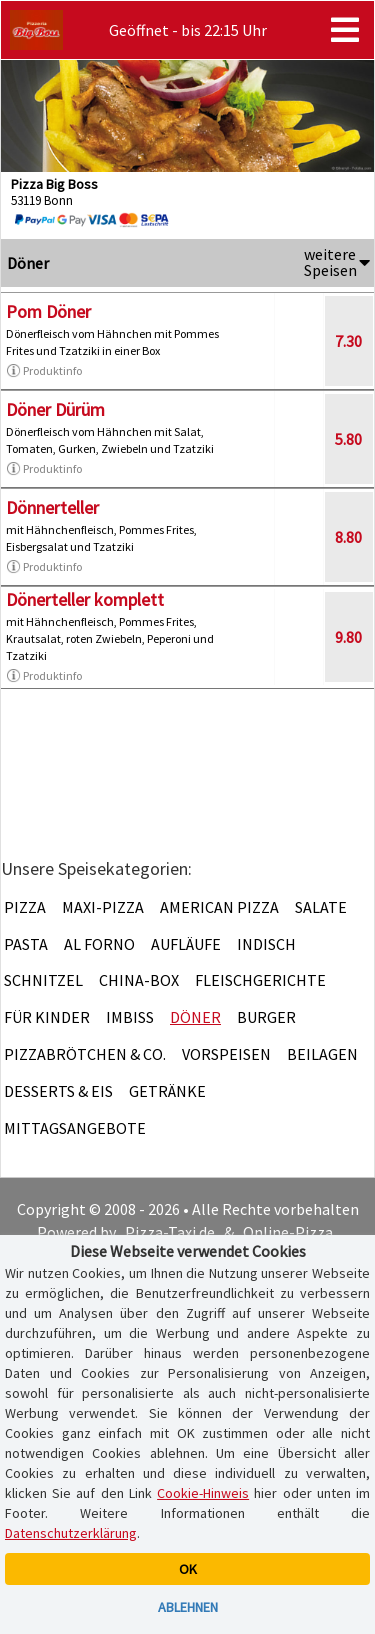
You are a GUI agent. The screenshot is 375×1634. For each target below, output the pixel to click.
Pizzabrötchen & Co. (85, 1054)
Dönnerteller (52, 507)
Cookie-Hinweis (203, 1493)
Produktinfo (44, 371)
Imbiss (130, 1017)
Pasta (26, 944)
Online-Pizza (288, 1232)
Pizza (25, 907)
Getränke (167, 1091)
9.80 (348, 637)
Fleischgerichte (260, 980)
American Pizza (219, 907)
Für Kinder (47, 1017)
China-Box (139, 980)
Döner (195, 1017)
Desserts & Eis (58, 1091)
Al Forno (99, 944)
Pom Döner (48, 311)
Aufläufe (186, 944)
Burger (266, 1017)
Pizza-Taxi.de (170, 1232)
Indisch (266, 944)
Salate (321, 907)
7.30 (348, 341)
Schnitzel (43, 980)
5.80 (348, 439)
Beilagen (322, 1054)
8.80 (348, 537)
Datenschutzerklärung (71, 1533)
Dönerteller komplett (85, 599)
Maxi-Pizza (103, 907)
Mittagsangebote (75, 1128)
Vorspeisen (226, 1054)
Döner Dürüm (55, 409)
